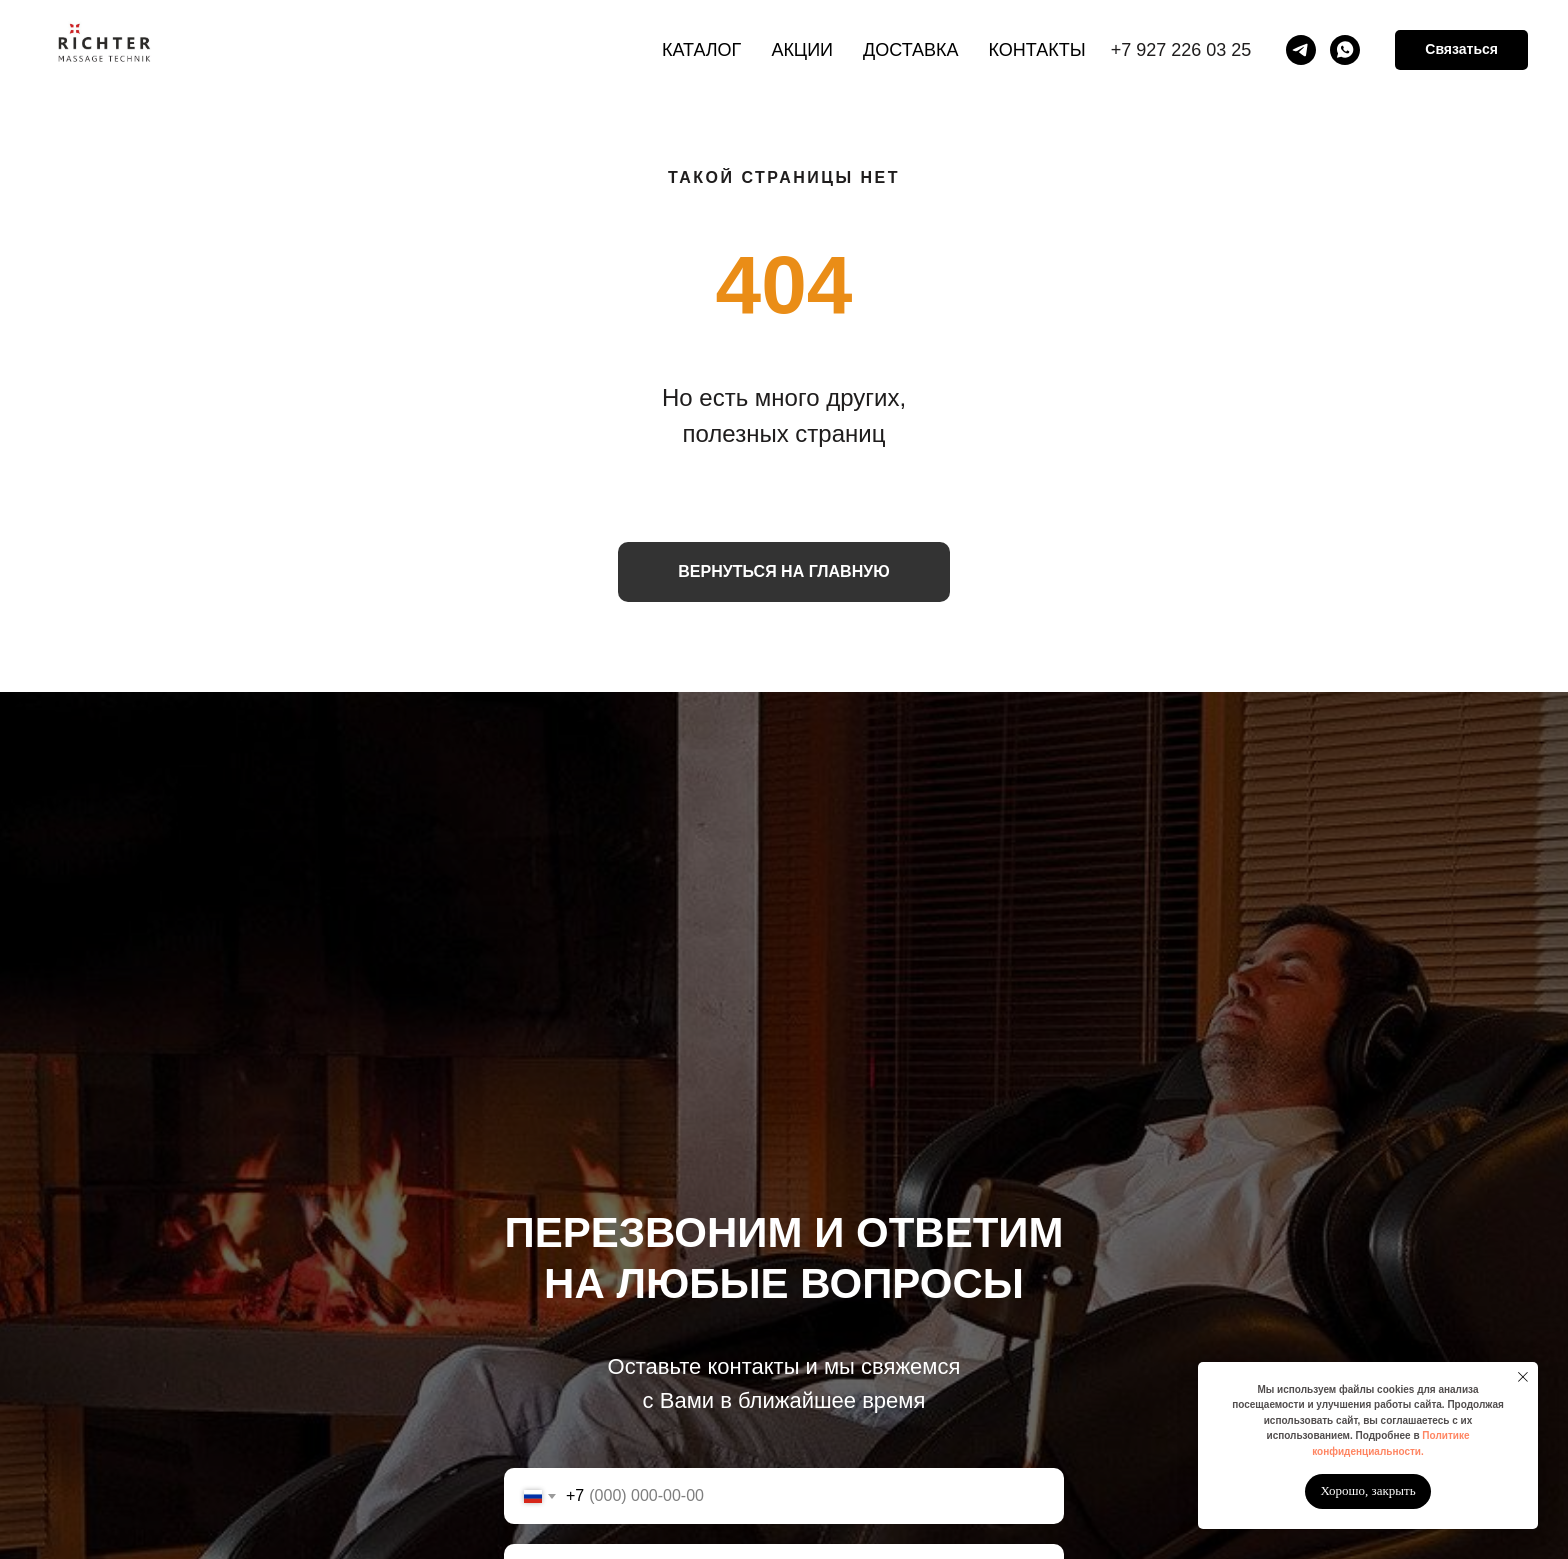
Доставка (911, 50)
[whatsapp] (1345, 50)
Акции (802, 50)
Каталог (701, 50)
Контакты (1037, 50)
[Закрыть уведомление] (1523, 1377)
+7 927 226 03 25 (1181, 50)
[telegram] (1301, 50)
